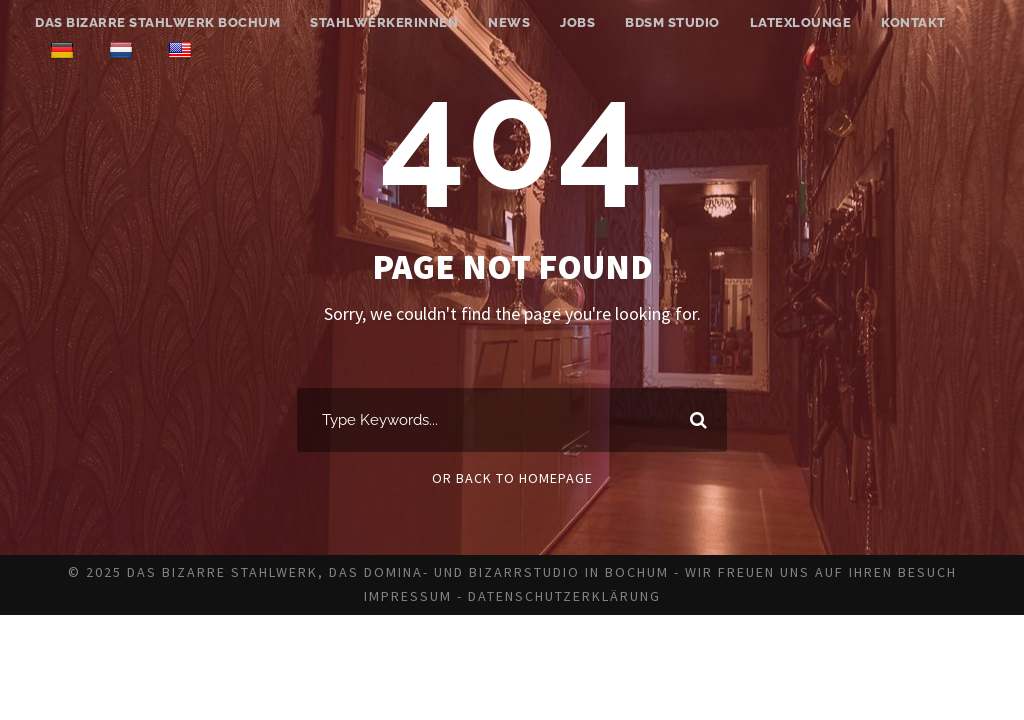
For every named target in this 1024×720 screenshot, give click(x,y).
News (509, 22)
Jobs (577, 22)
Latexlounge (801, 22)
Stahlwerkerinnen (384, 22)
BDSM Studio (672, 22)
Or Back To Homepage (512, 478)
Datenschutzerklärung (564, 596)
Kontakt (913, 22)
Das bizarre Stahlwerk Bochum (157, 22)
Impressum (408, 596)
